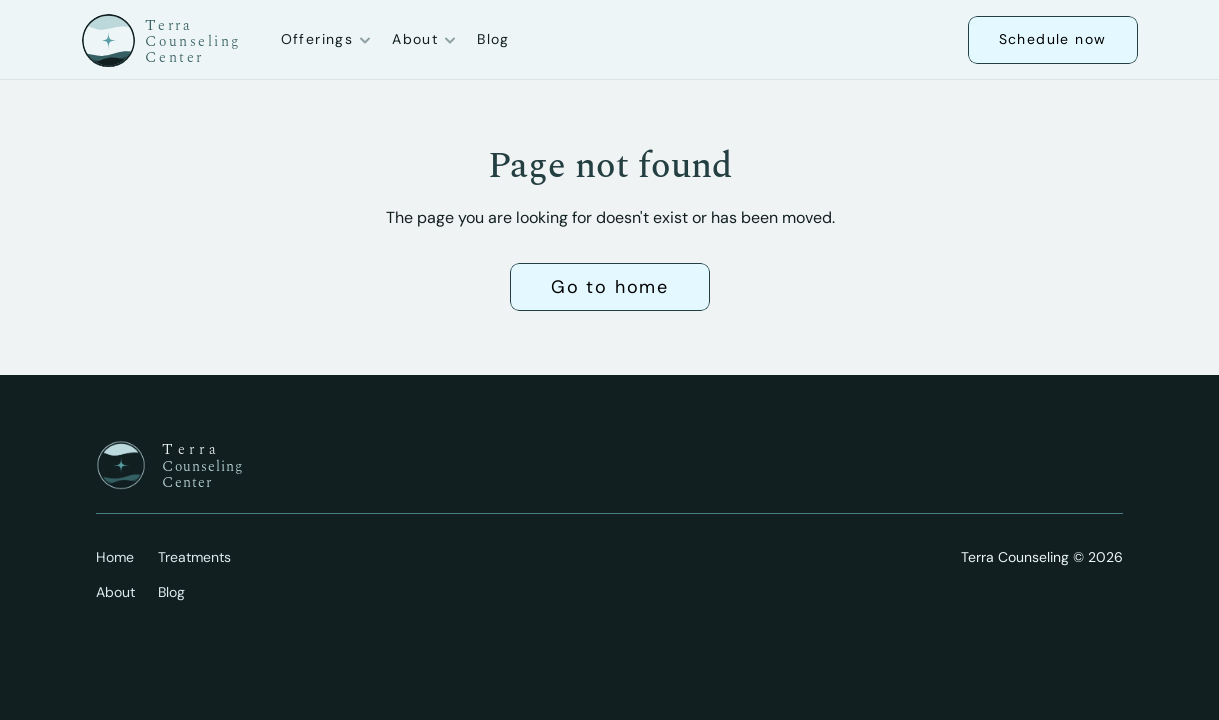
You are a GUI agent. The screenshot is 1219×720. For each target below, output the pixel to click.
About (115, 592)
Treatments (194, 557)
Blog (493, 39)
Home (115, 557)
